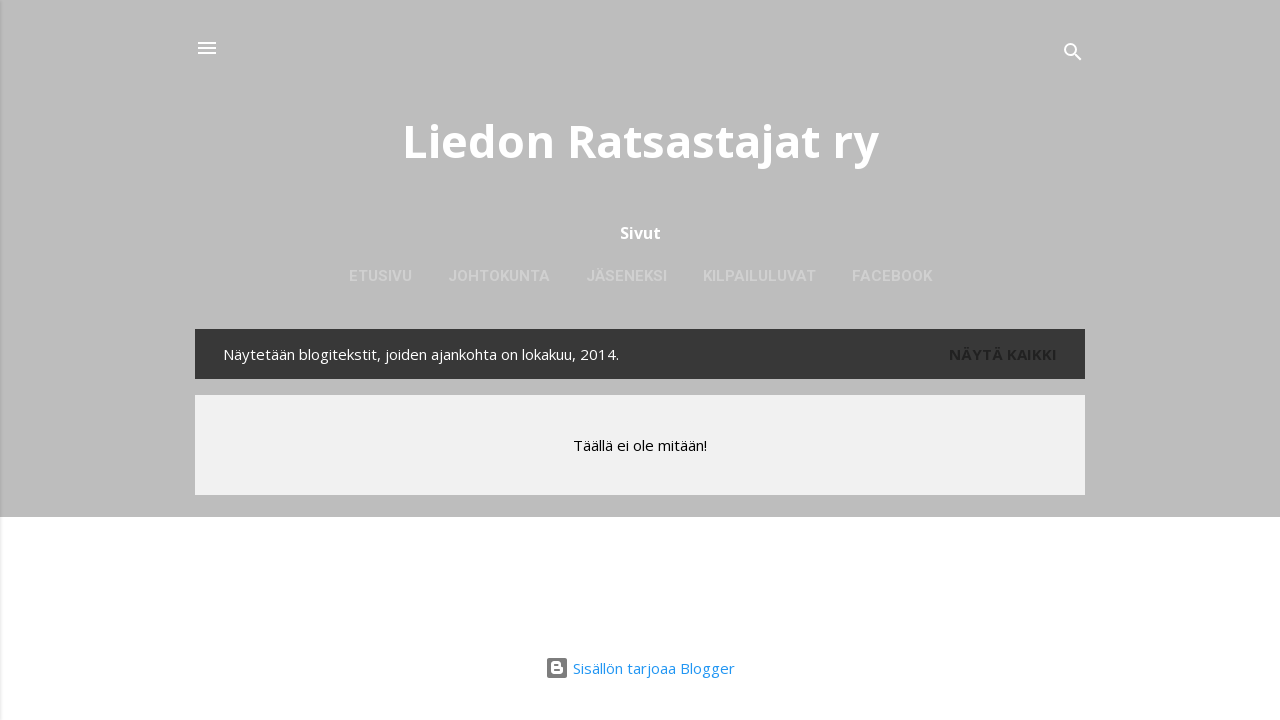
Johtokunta (499, 276)
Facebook (892, 276)
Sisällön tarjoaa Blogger (640, 668)
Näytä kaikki (1003, 354)
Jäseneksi (626, 276)
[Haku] (1073, 54)
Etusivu (380, 276)
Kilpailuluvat (759, 276)
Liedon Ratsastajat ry (640, 140)
